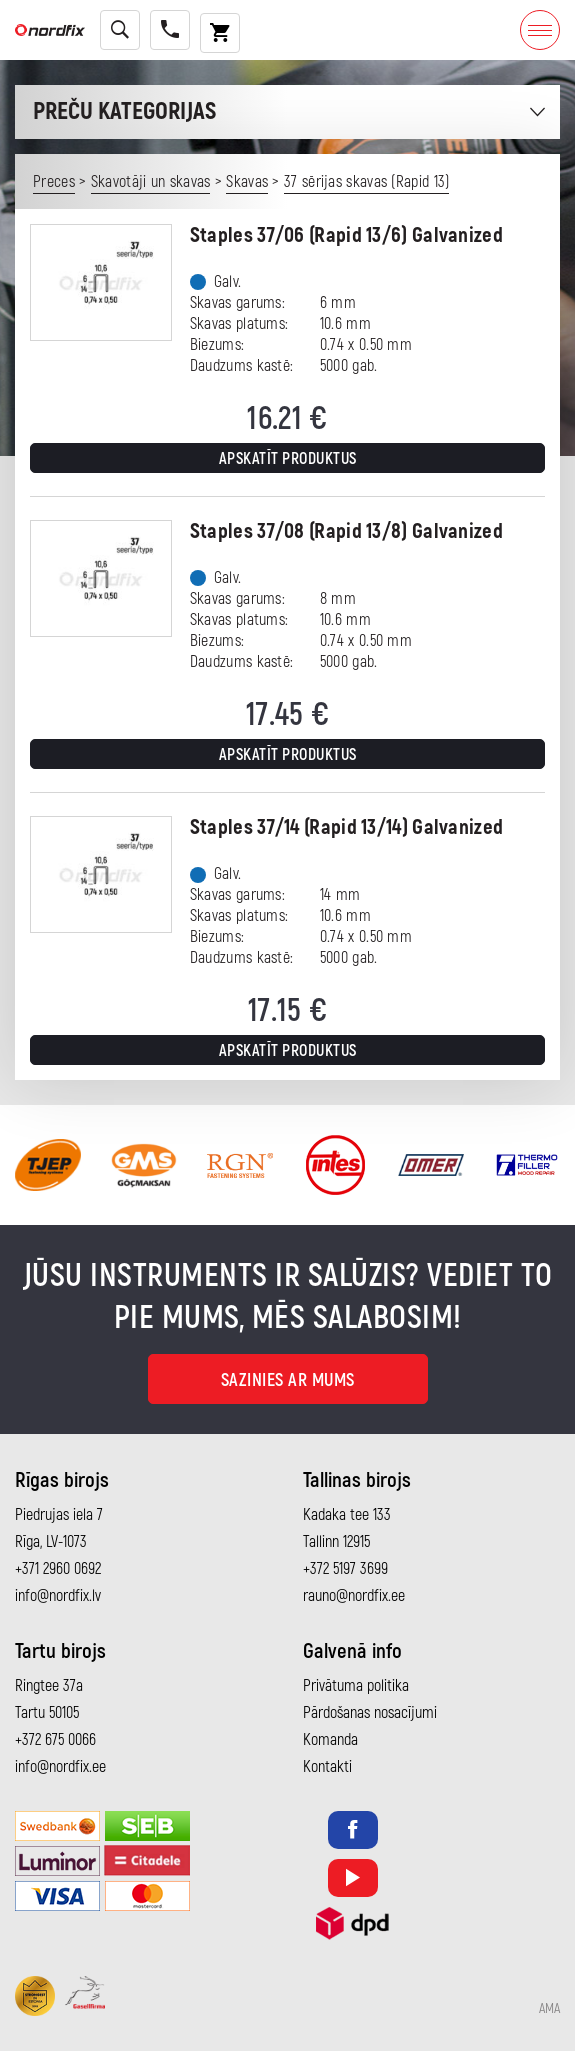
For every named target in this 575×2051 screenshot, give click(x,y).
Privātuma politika (356, 1686)
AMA (549, 2009)
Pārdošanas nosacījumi (370, 1713)
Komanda (330, 1740)
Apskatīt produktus (288, 459)
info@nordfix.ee (60, 1767)
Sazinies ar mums (288, 1380)
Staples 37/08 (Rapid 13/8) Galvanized (346, 531)
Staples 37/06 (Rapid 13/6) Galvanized (346, 235)
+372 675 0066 (55, 1740)
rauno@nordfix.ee (354, 1596)
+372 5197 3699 (345, 1569)
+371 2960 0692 (58, 1569)
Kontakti (327, 1767)
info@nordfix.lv (58, 1596)
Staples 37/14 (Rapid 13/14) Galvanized (346, 827)
